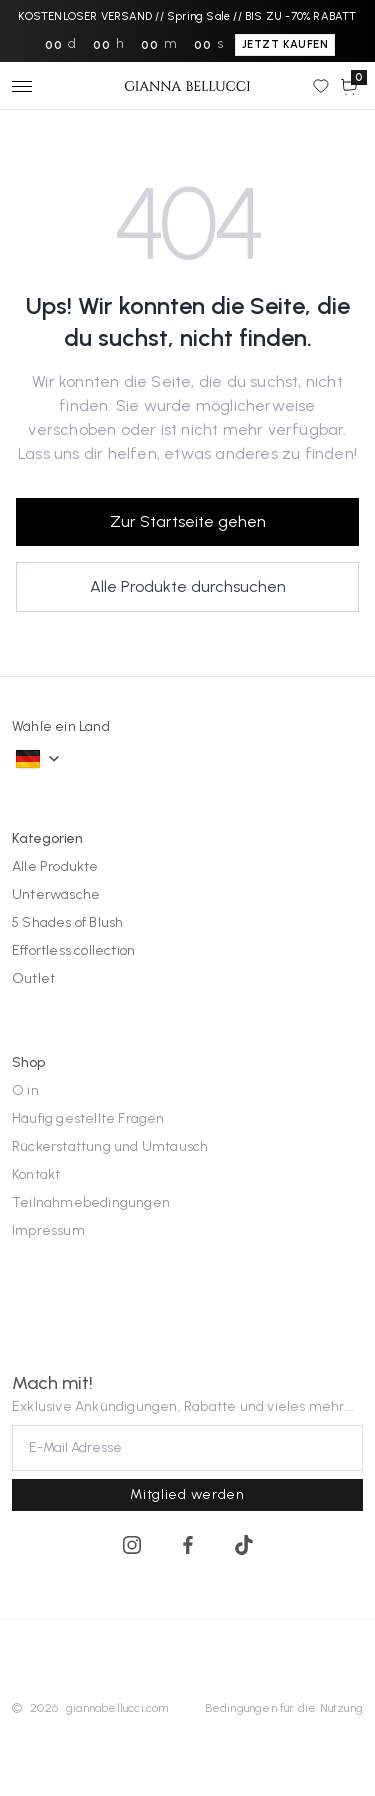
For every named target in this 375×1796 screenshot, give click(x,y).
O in (25, 1090)
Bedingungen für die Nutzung (284, 1708)
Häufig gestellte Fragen (88, 1118)
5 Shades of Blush (67, 922)
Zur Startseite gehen (188, 521)
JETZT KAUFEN (285, 44)
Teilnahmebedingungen (91, 1202)
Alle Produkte (55, 866)
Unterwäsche (56, 894)
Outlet (33, 978)
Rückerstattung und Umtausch (110, 1146)
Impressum (48, 1230)
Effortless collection (73, 950)
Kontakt (36, 1174)
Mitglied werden (187, 1494)
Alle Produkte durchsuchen (188, 586)
